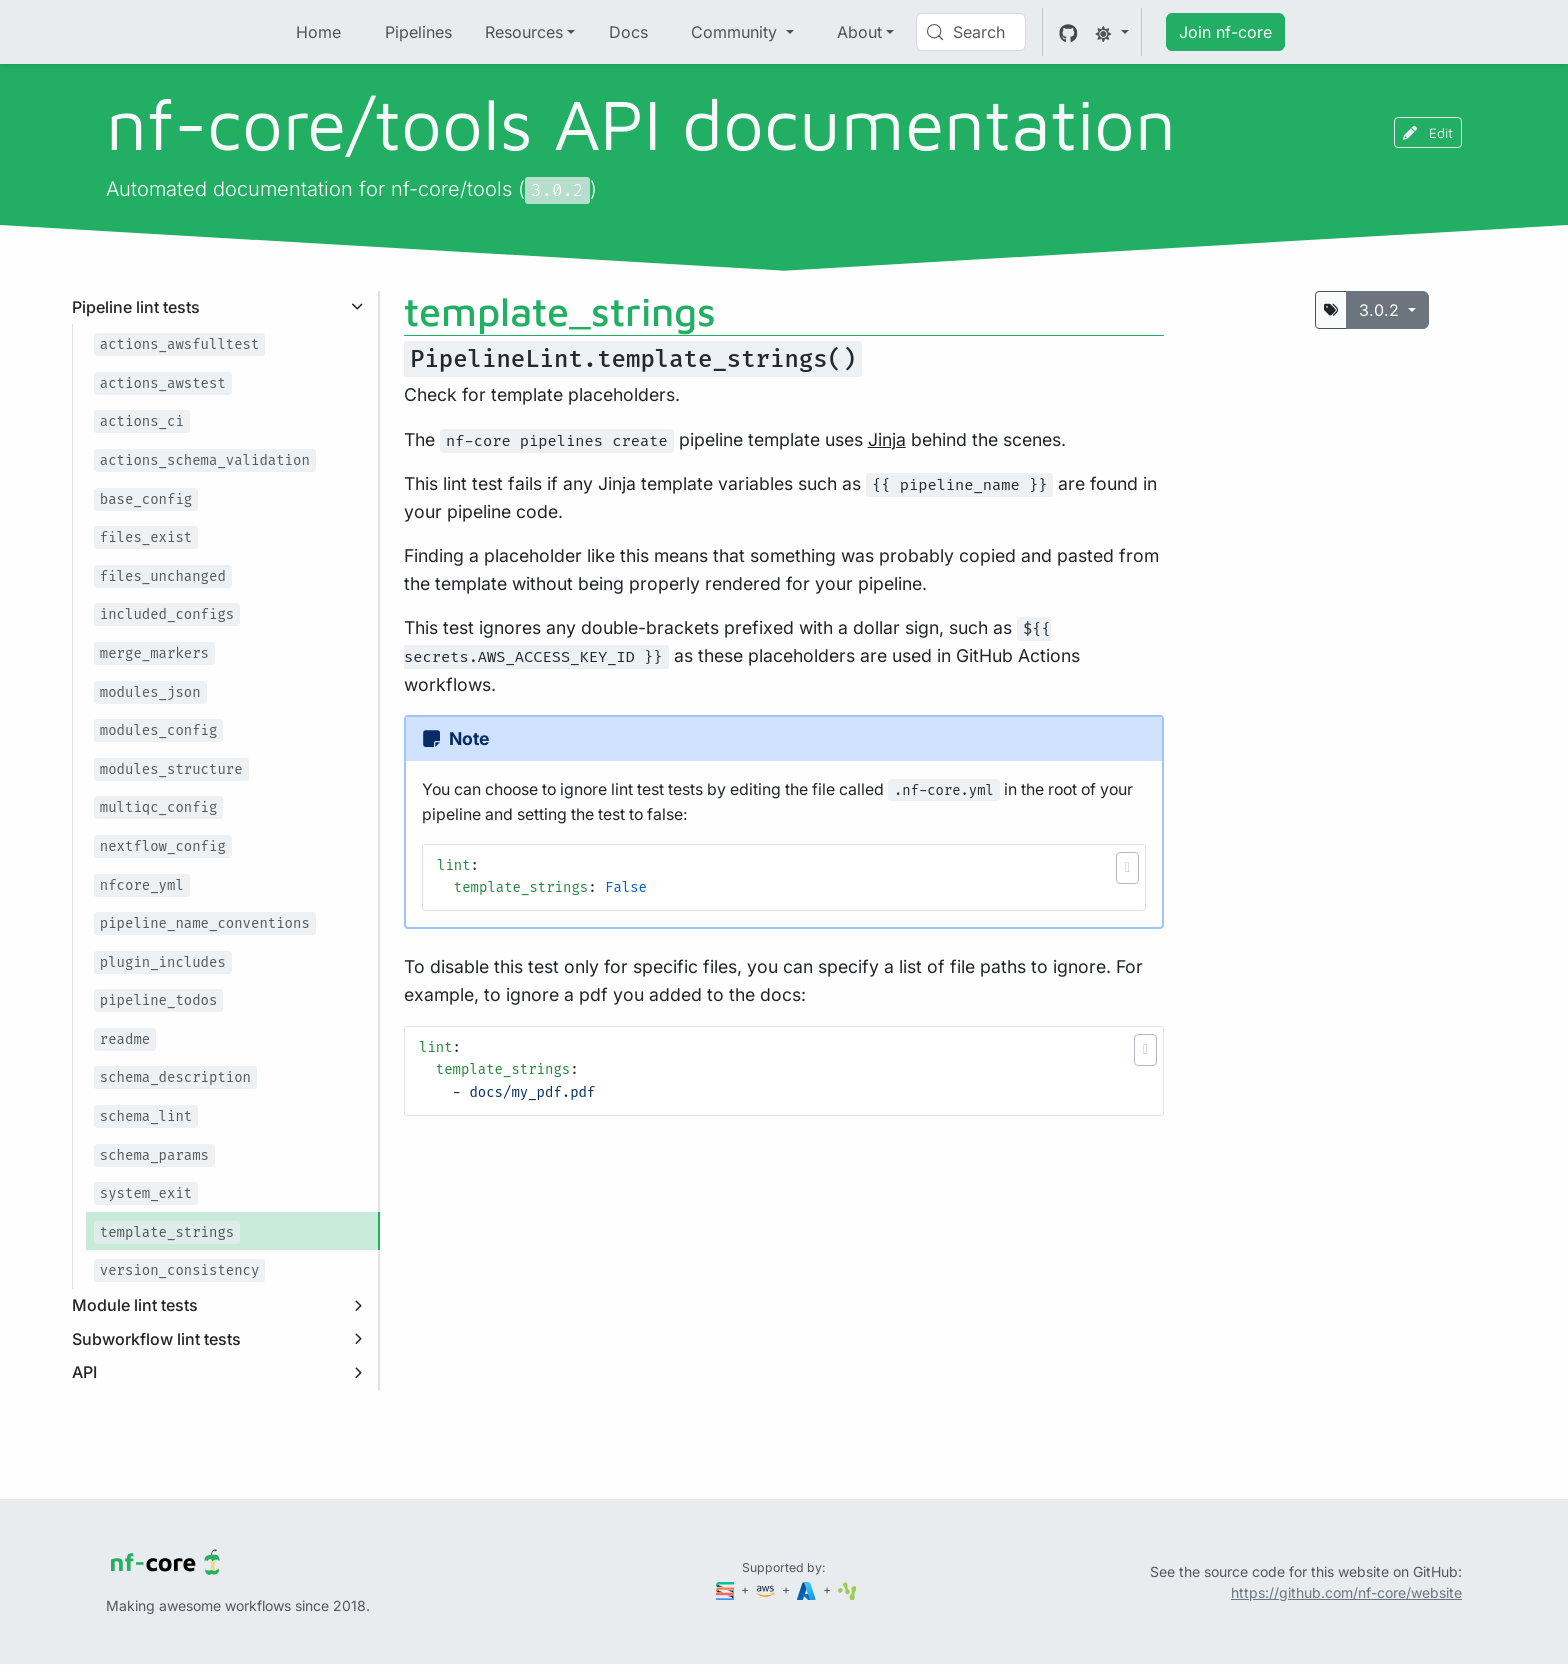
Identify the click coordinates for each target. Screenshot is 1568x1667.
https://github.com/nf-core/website (1346, 1592)
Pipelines (418, 32)
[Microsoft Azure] (808, 1589)
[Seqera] (727, 1589)
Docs (628, 32)
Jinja (887, 439)
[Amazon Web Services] (767, 1589)
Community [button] (736, 32)
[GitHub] (1068, 32)
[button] (1127, 868)
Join (1225, 32)
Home (318, 32)
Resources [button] (524, 32)
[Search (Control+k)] (971, 32)
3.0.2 (1381, 310)
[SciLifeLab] (847, 1589)
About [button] (859, 32)
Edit (1428, 132)
